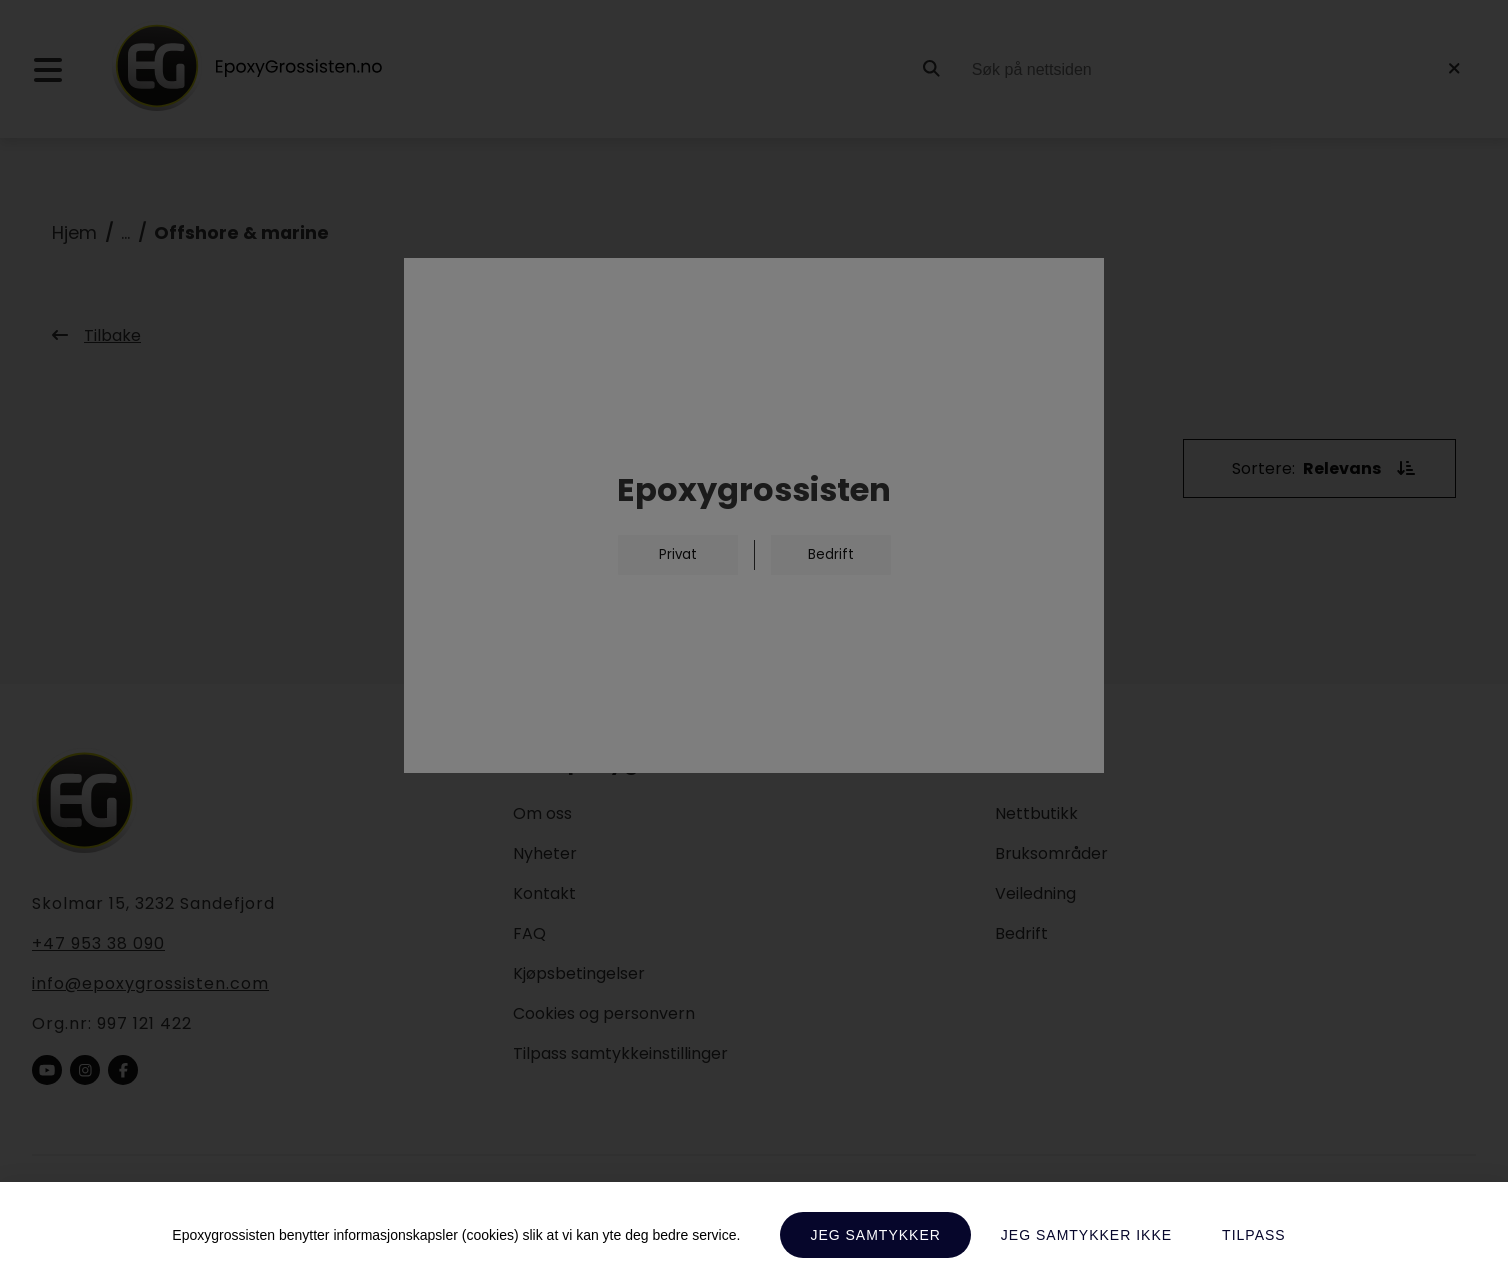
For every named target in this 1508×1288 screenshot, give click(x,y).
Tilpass (1254, 1235)
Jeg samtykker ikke (1086, 1235)
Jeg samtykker (875, 1235)
